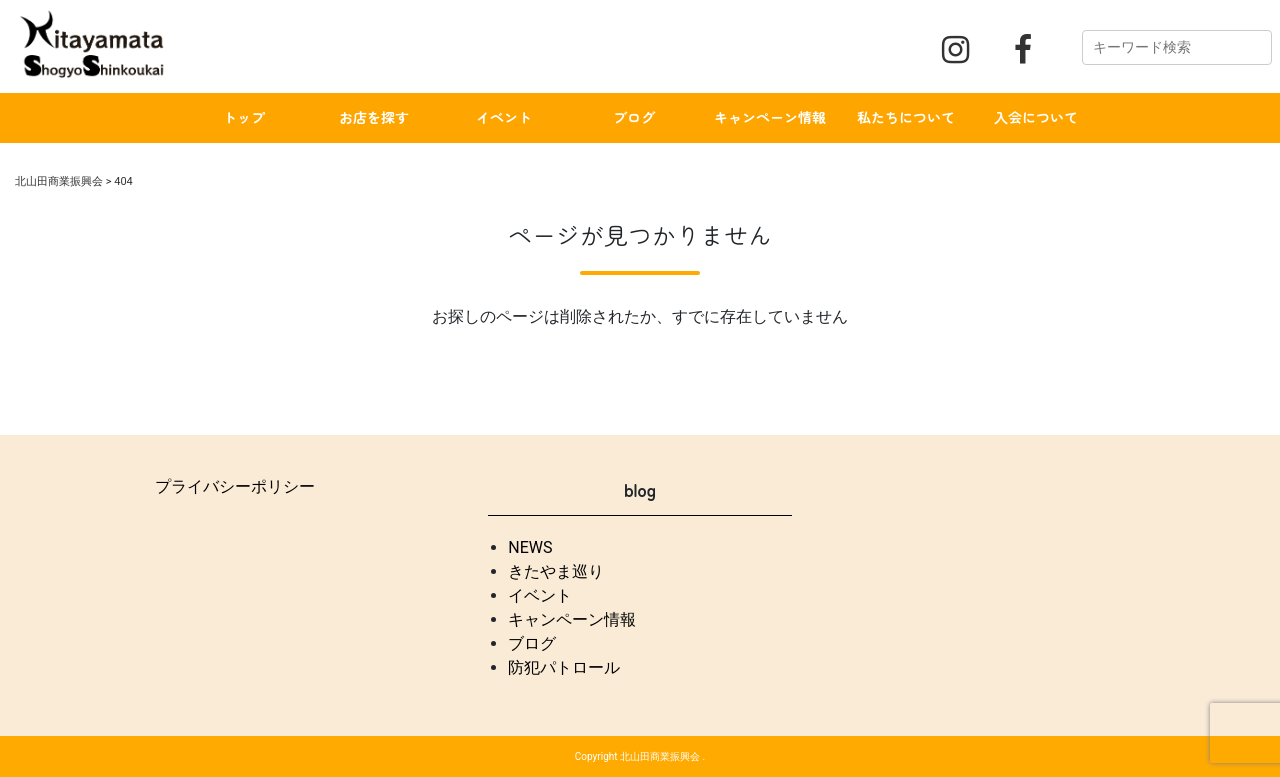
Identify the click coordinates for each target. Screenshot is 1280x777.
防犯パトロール (564, 667)
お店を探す (374, 117)
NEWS (530, 547)
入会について (1036, 117)
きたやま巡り (556, 571)
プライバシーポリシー (235, 486)
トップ (244, 117)
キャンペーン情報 (770, 117)
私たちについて (906, 117)
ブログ (634, 117)
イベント (504, 117)
